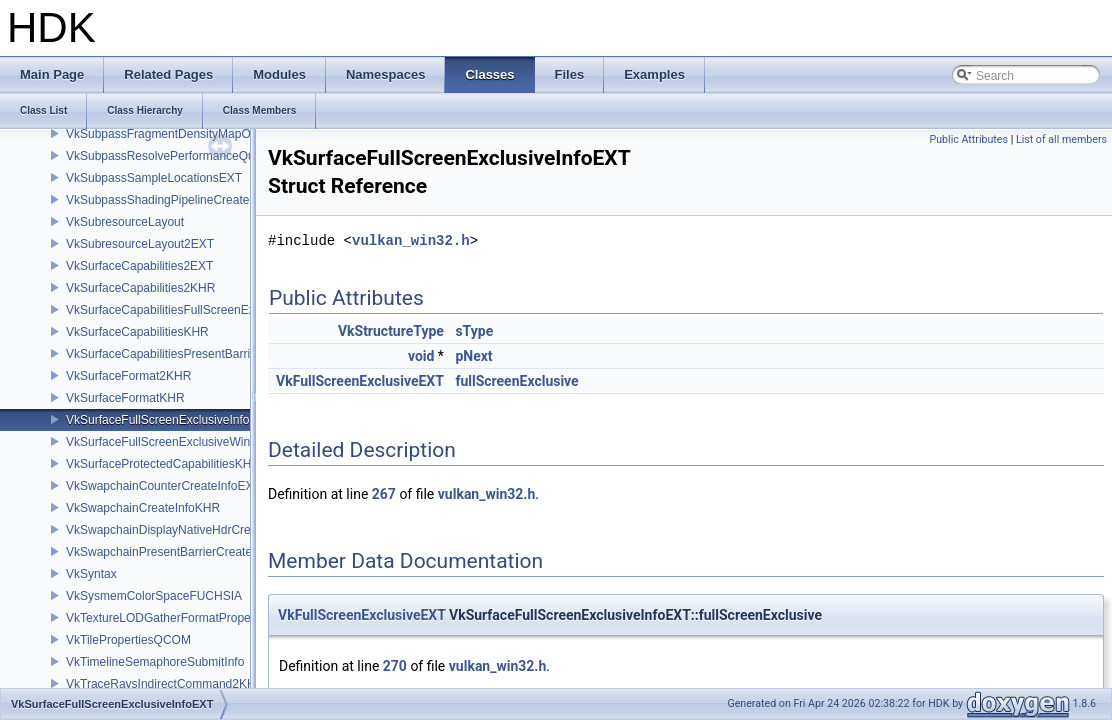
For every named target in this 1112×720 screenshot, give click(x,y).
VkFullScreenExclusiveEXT (360, 381)
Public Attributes (968, 139)
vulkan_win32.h (411, 240)
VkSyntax (91, 574)
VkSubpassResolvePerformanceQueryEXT (180, 156)
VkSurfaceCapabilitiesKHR (137, 332)
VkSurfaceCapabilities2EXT (139, 266)
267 (384, 494)
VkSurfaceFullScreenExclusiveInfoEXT (169, 420)
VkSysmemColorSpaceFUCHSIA (154, 596)
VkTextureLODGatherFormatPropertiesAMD (183, 618)
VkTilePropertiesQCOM (128, 640)
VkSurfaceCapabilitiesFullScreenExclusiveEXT (190, 310)
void (421, 356)
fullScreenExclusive (516, 381)
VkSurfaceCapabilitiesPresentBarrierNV (171, 354)
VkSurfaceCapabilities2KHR (140, 288)
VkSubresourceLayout (125, 222)
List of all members (1061, 139)
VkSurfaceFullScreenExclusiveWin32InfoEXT (186, 442)
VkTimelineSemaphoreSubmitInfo (155, 662)
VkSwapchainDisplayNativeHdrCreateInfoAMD (190, 530)
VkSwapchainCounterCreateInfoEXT (163, 486)
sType (474, 331)
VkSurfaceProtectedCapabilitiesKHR (163, 464)
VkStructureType (391, 331)
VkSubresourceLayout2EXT (140, 244)
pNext (473, 356)
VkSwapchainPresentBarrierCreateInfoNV (177, 552)
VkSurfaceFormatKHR (125, 398)
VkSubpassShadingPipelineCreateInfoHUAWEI (191, 200)
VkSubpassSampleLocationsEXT (154, 178)
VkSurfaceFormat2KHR (128, 376)
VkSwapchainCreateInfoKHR (143, 508)
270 (395, 666)
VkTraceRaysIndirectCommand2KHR (165, 684)
